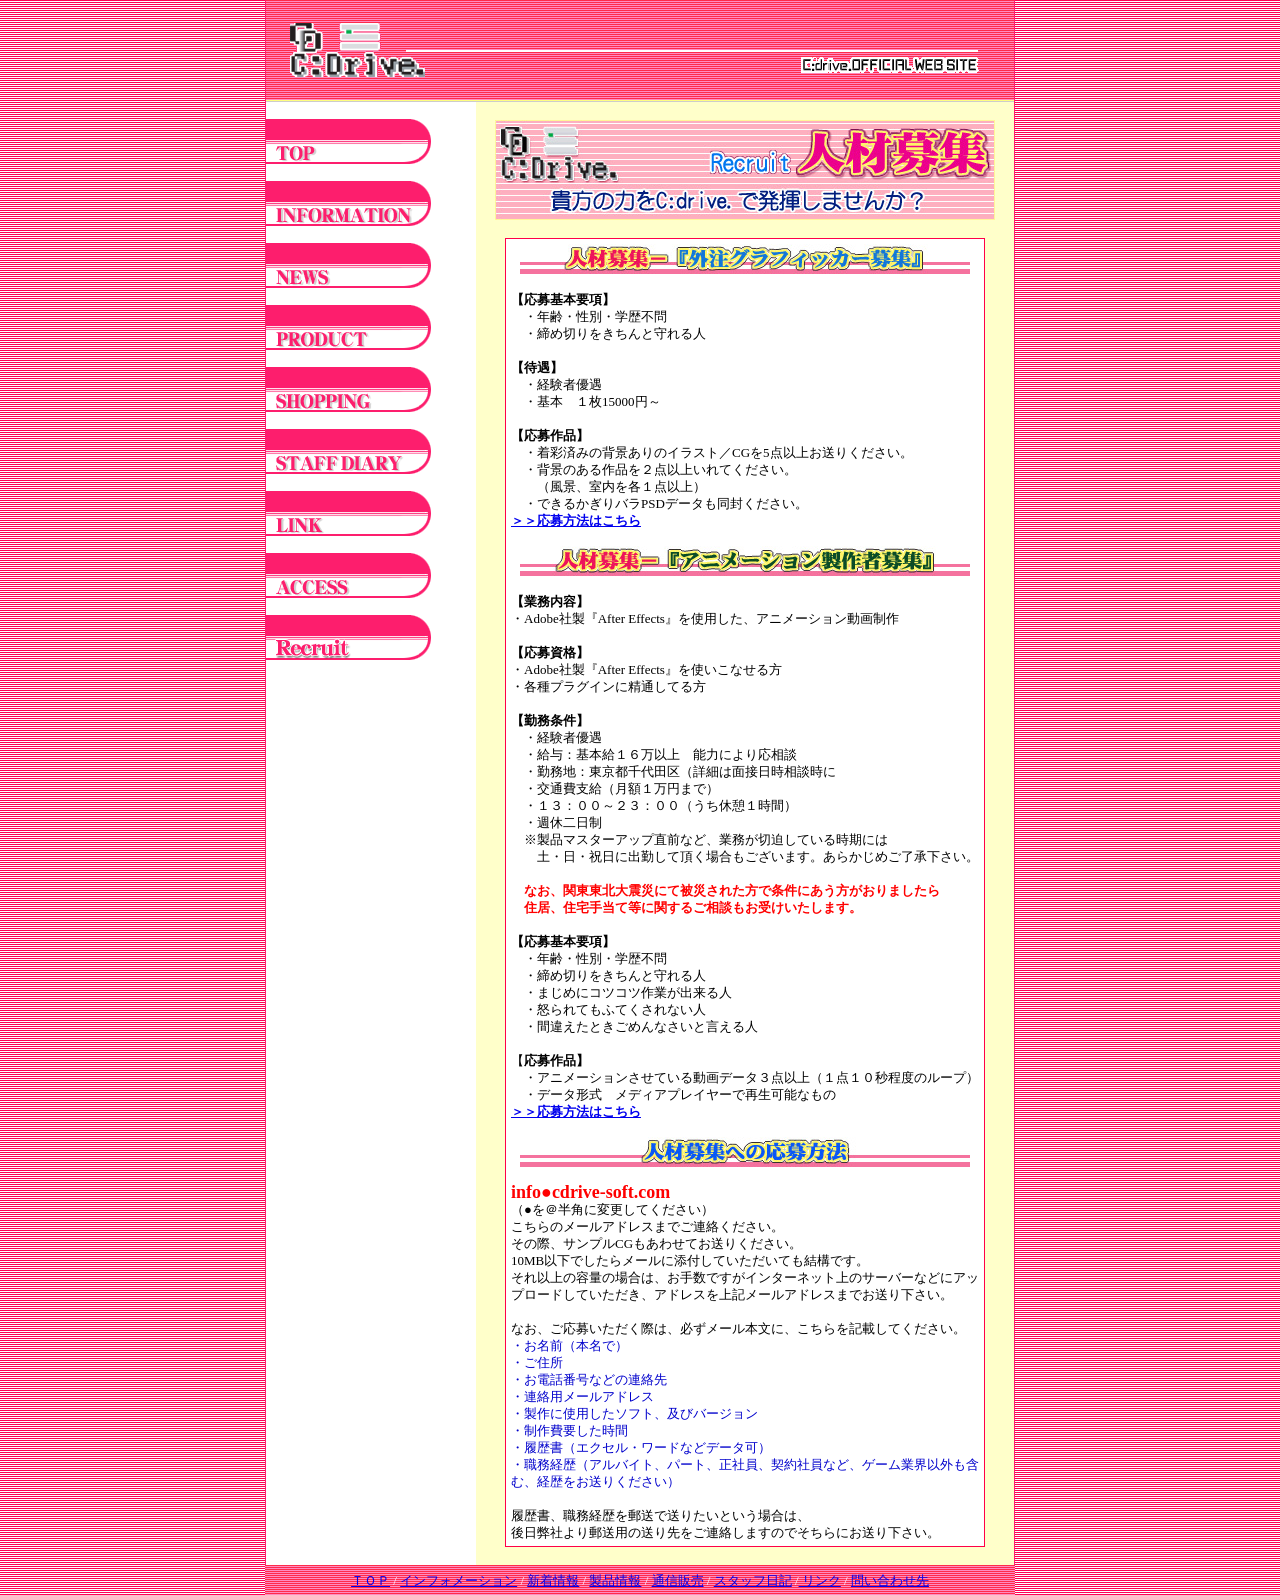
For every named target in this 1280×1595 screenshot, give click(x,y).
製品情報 (615, 1580)
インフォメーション (458, 1580)
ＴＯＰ (370, 1580)
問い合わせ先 (890, 1580)
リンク (820, 1580)
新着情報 (553, 1580)
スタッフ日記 (753, 1580)
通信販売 (678, 1580)
